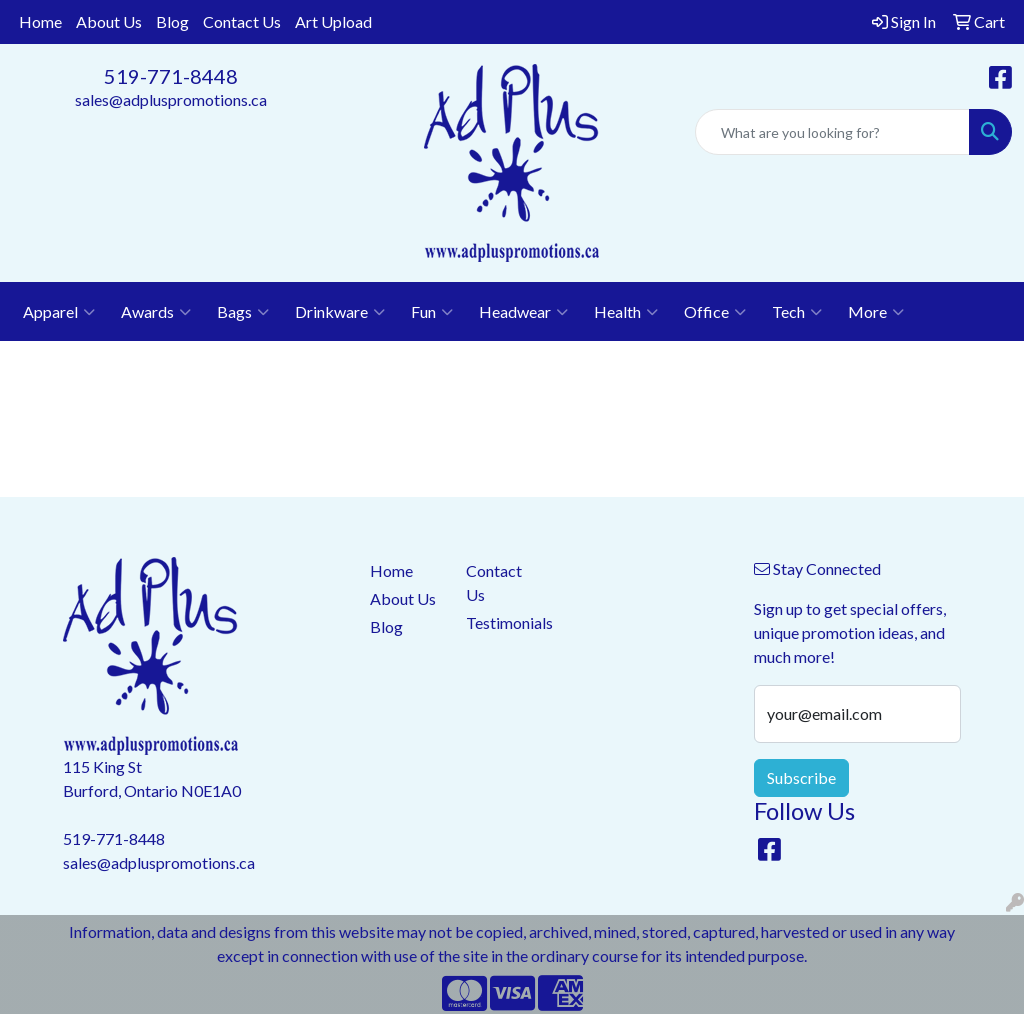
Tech (797, 312)
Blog (172, 21)
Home (40, 21)
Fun (432, 312)
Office (715, 312)
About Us (109, 21)
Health (626, 312)
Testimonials (502, 622)
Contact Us (242, 21)
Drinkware (340, 312)
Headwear (523, 312)
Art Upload (333, 21)
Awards (156, 312)
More (876, 312)
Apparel (59, 312)
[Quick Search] (832, 132)
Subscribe (801, 777)
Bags (243, 312)
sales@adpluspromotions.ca (171, 99)
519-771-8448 (171, 76)
